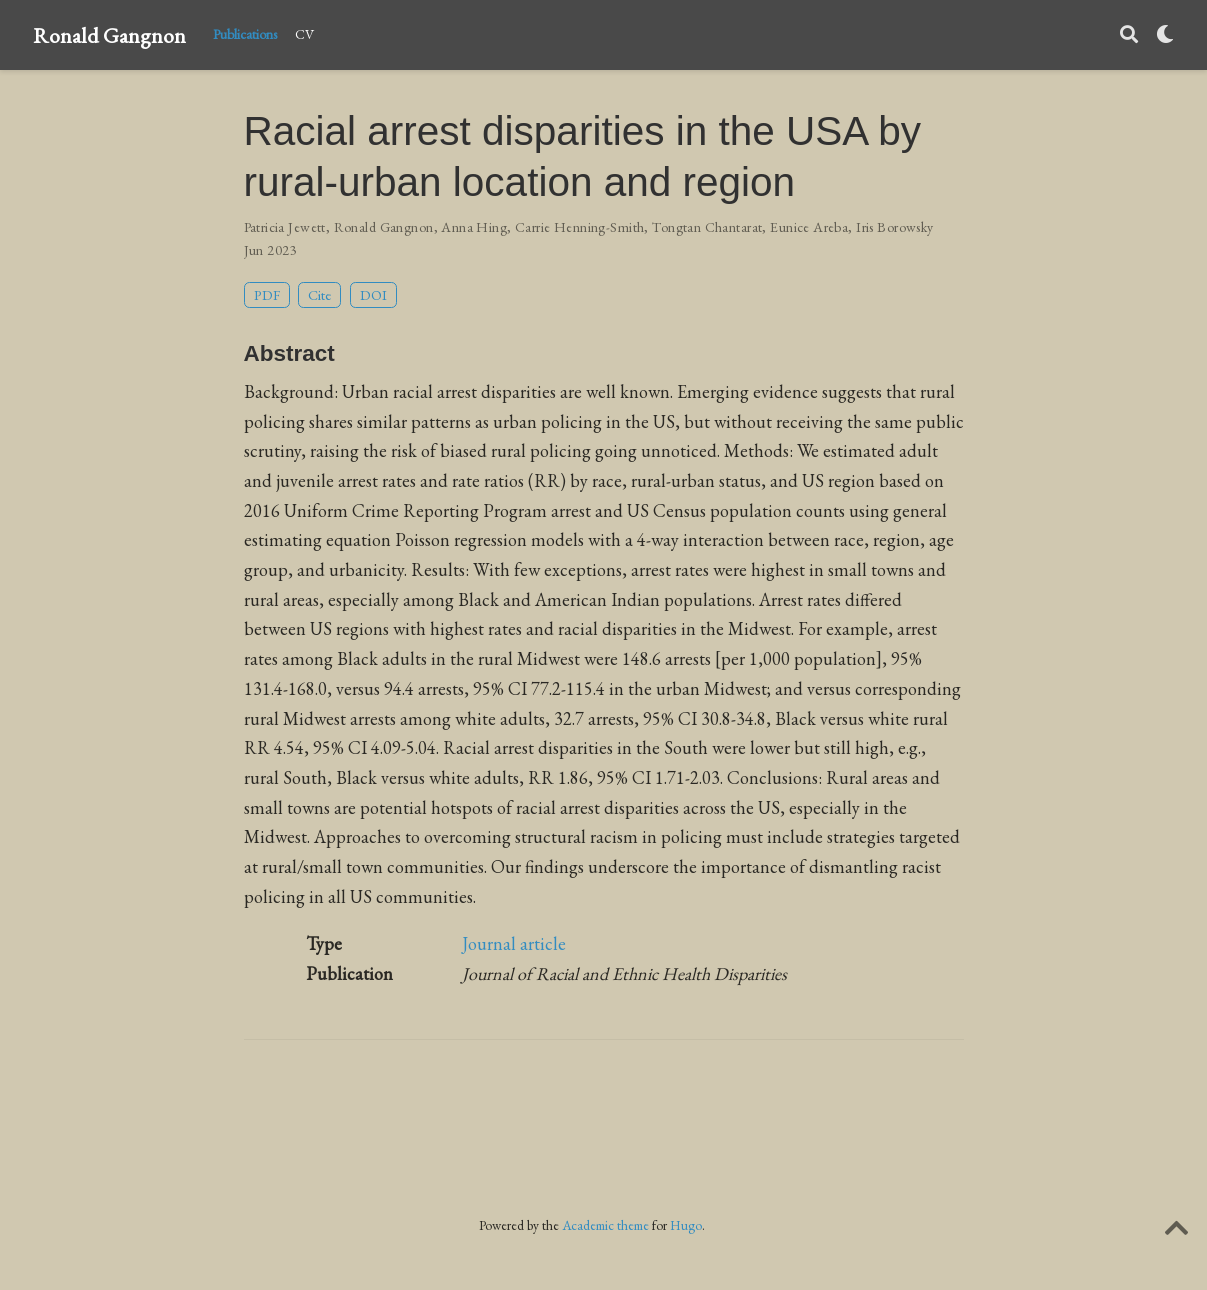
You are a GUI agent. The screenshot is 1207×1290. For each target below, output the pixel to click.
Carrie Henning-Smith (579, 227)
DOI (373, 294)
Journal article (514, 943)
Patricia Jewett (285, 227)
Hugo (686, 1225)
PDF (267, 294)
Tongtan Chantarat (707, 227)
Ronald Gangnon (109, 35)
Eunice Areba (809, 227)
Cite (319, 294)
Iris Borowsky (894, 227)
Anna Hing (474, 227)
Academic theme (605, 1225)
